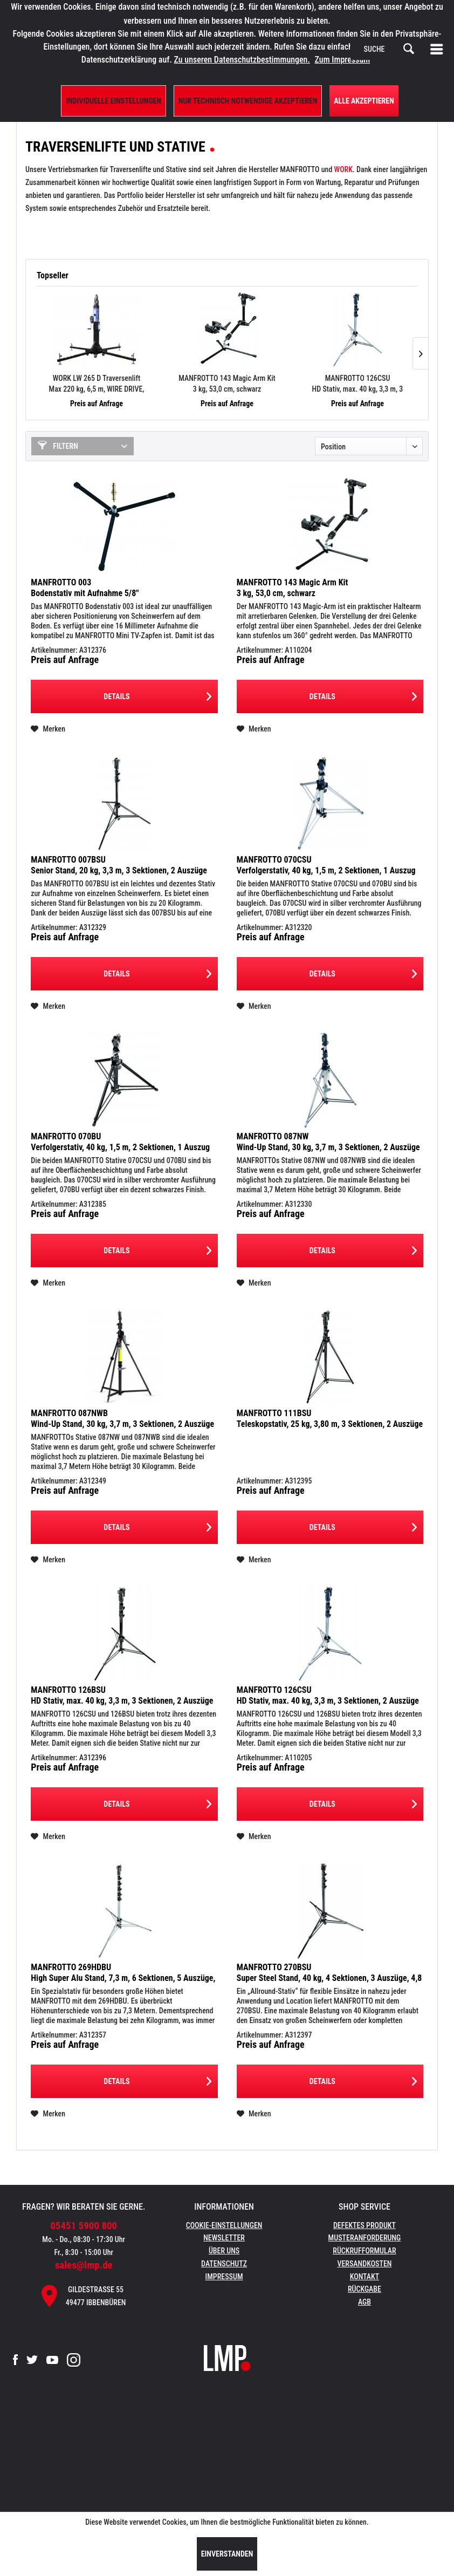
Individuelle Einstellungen (113, 101)
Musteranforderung (364, 2237)
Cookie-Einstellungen (224, 2225)
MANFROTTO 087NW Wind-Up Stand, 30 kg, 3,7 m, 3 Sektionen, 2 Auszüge (328, 1141)
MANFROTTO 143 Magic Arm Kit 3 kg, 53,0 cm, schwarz (227, 383)
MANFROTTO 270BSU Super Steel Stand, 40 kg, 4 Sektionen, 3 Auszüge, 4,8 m (329, 1973)
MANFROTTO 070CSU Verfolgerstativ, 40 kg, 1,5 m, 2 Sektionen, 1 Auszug (326, 865)
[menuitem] (439, 49)
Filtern (58, 445)
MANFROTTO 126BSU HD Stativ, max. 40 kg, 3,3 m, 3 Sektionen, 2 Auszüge (122, 1695)
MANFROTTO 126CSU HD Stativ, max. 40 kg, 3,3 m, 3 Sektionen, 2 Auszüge (357, 384)
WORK (343, 169)
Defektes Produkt (364, 2225)
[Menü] (439, 49)
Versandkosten (364, 2263)
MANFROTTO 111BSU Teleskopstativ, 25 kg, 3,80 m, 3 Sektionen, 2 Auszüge (330, 1418)
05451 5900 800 (83, 2225)
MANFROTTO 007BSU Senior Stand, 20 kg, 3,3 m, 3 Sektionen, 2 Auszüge (119, 865)
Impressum (224, 2276)
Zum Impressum (342, 59)
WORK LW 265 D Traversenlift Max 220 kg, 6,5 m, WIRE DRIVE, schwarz (97, 384)
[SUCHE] (389, 49)
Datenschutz (224, 2263)
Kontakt (365, 2276)
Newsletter (224, 2237)
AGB (364, 2302)
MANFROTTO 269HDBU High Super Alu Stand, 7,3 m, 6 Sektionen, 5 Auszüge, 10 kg (123, 1973)
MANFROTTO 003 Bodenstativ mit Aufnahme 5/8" (85, 587)
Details (157, 694)
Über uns (224, 2250)
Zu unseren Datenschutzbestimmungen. (242, 59)
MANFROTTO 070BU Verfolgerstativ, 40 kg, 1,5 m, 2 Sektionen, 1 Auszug (120, 1141)
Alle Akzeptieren (364, 101)
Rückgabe (364, 2289)
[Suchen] (408, 49)
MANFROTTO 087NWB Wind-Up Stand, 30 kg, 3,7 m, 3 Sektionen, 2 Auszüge (122, 1418)
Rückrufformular (364, 2250)
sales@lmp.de (84, 2265)
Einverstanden (227, 2554)
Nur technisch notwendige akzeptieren (248, 101)
